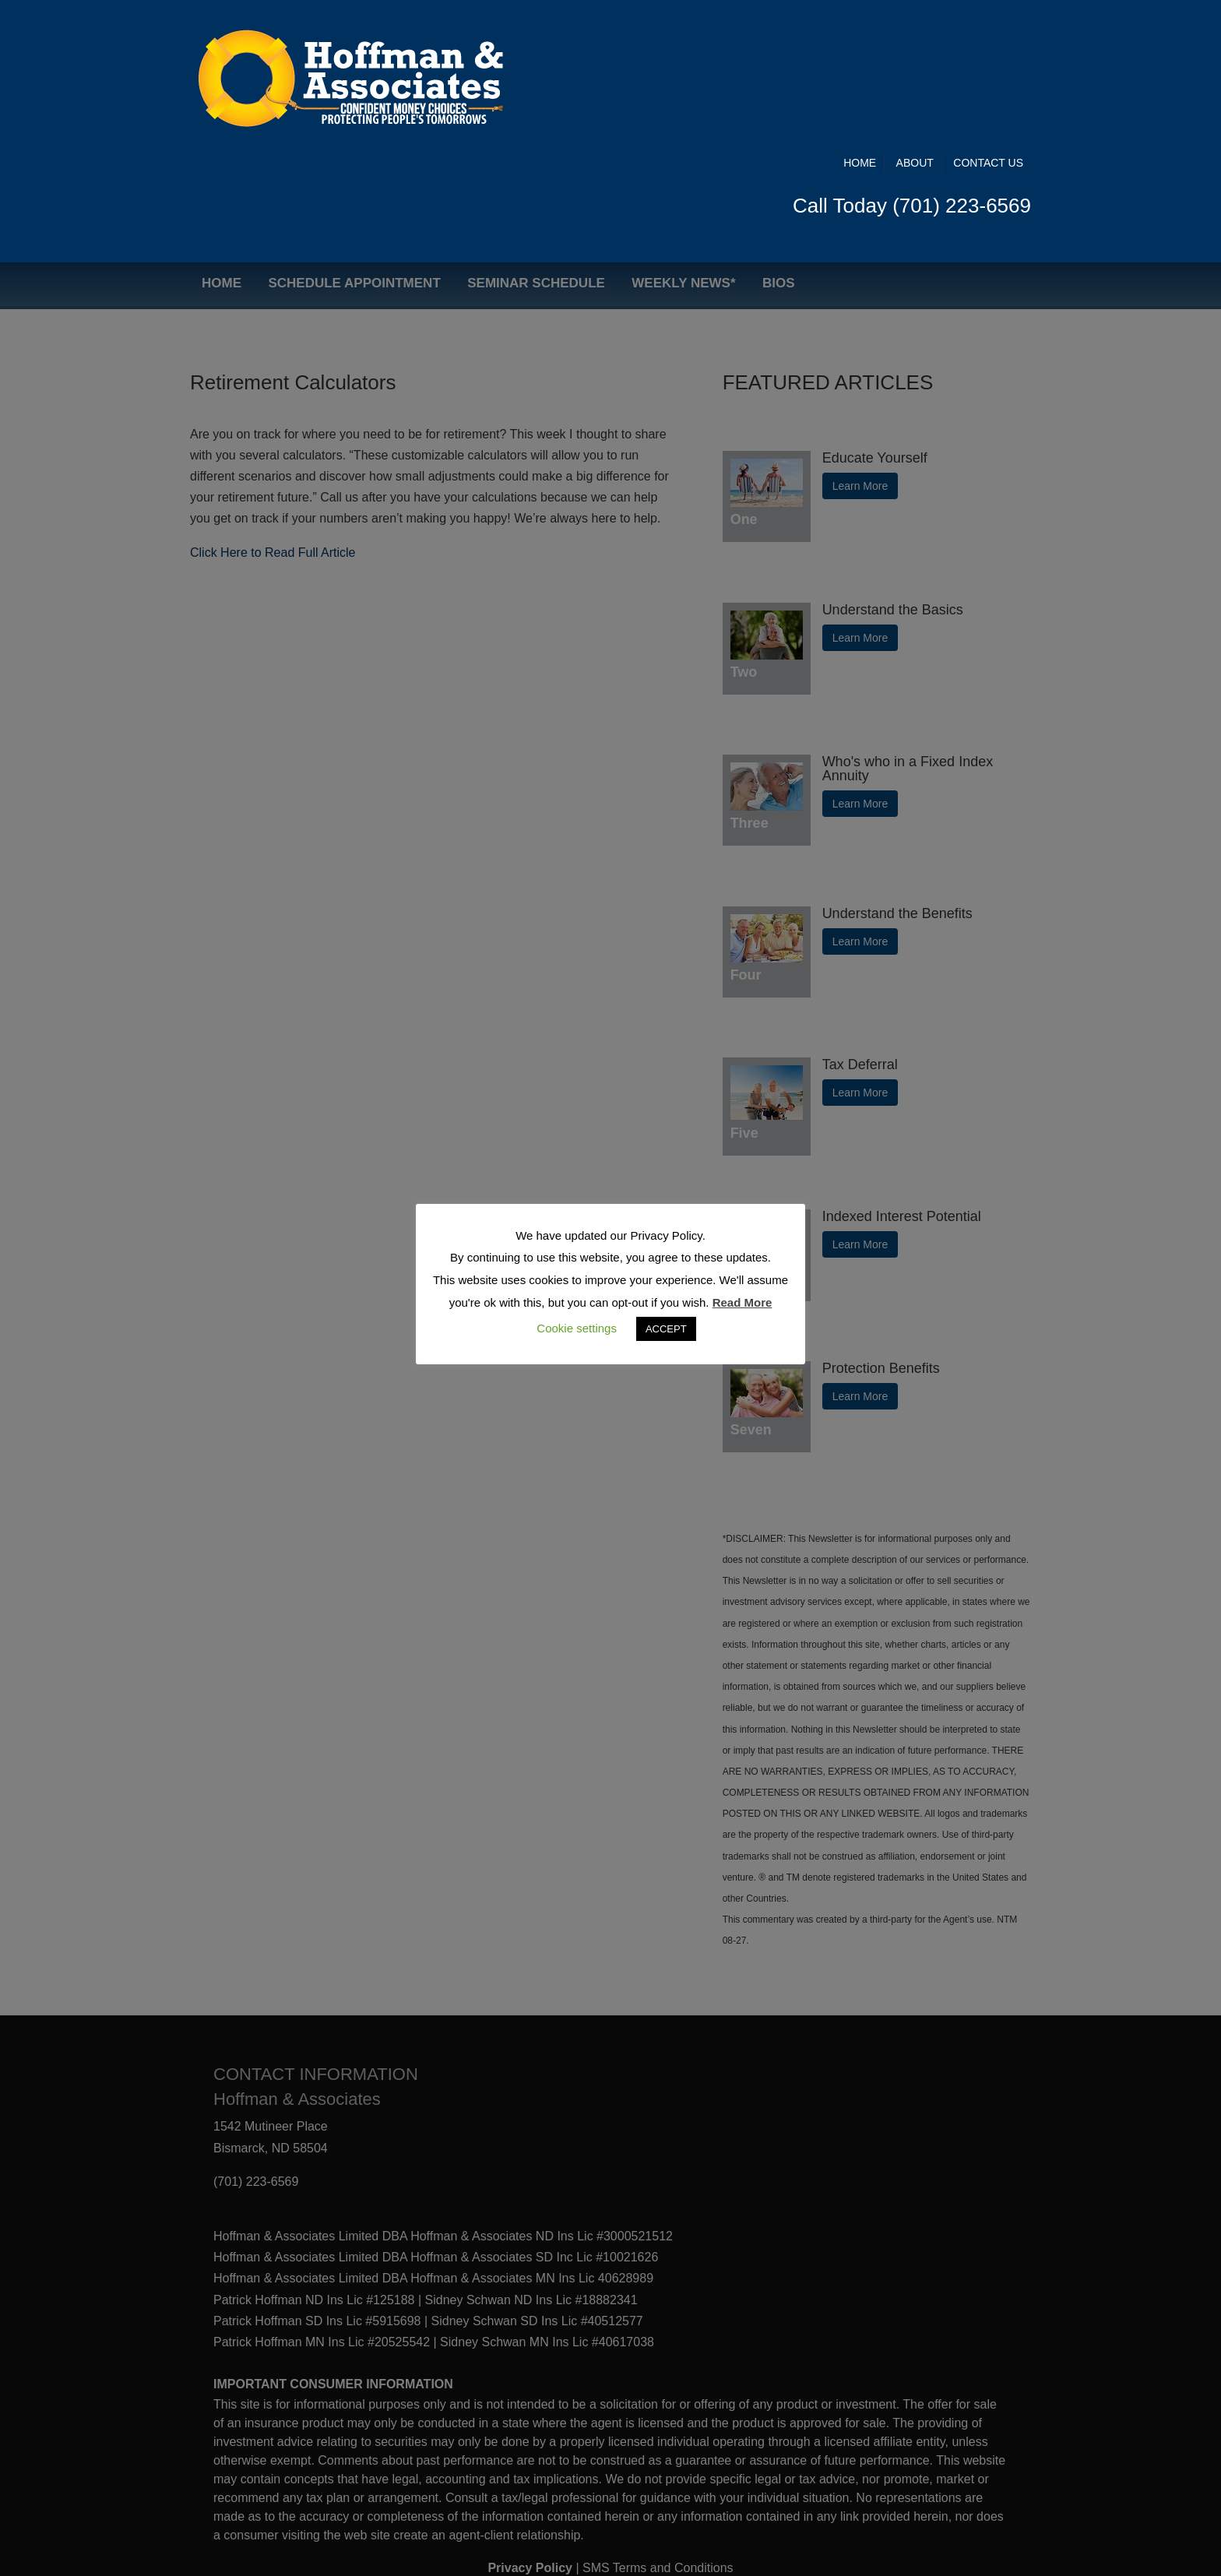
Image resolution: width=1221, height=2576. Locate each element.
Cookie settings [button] (577, 1328)
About (915, 32)
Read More (742, 1302)
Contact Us (988, 32)
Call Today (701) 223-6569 (912, 75)
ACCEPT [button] (666, 1329)
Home (859, 32)
